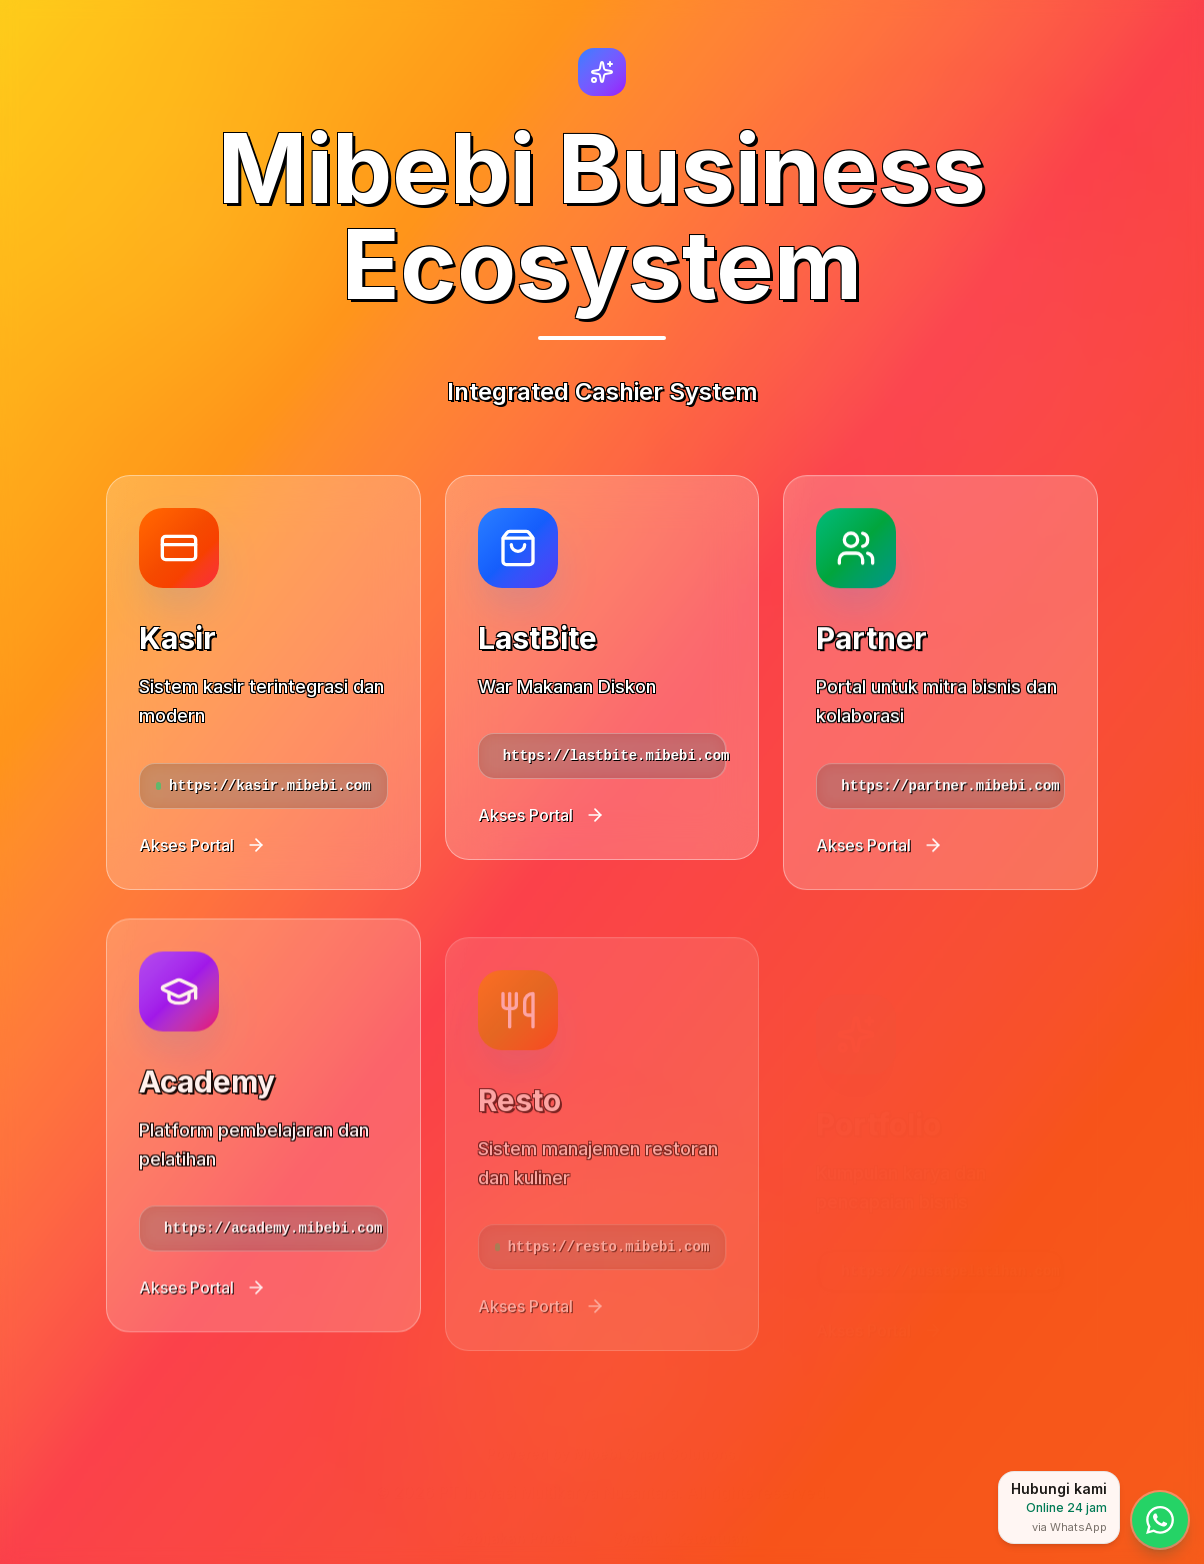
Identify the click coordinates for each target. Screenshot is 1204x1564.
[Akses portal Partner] (940, 711)
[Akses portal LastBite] (602, 688)
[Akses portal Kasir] (263, 682)
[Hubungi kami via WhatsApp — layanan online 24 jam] (1160, 1520)
